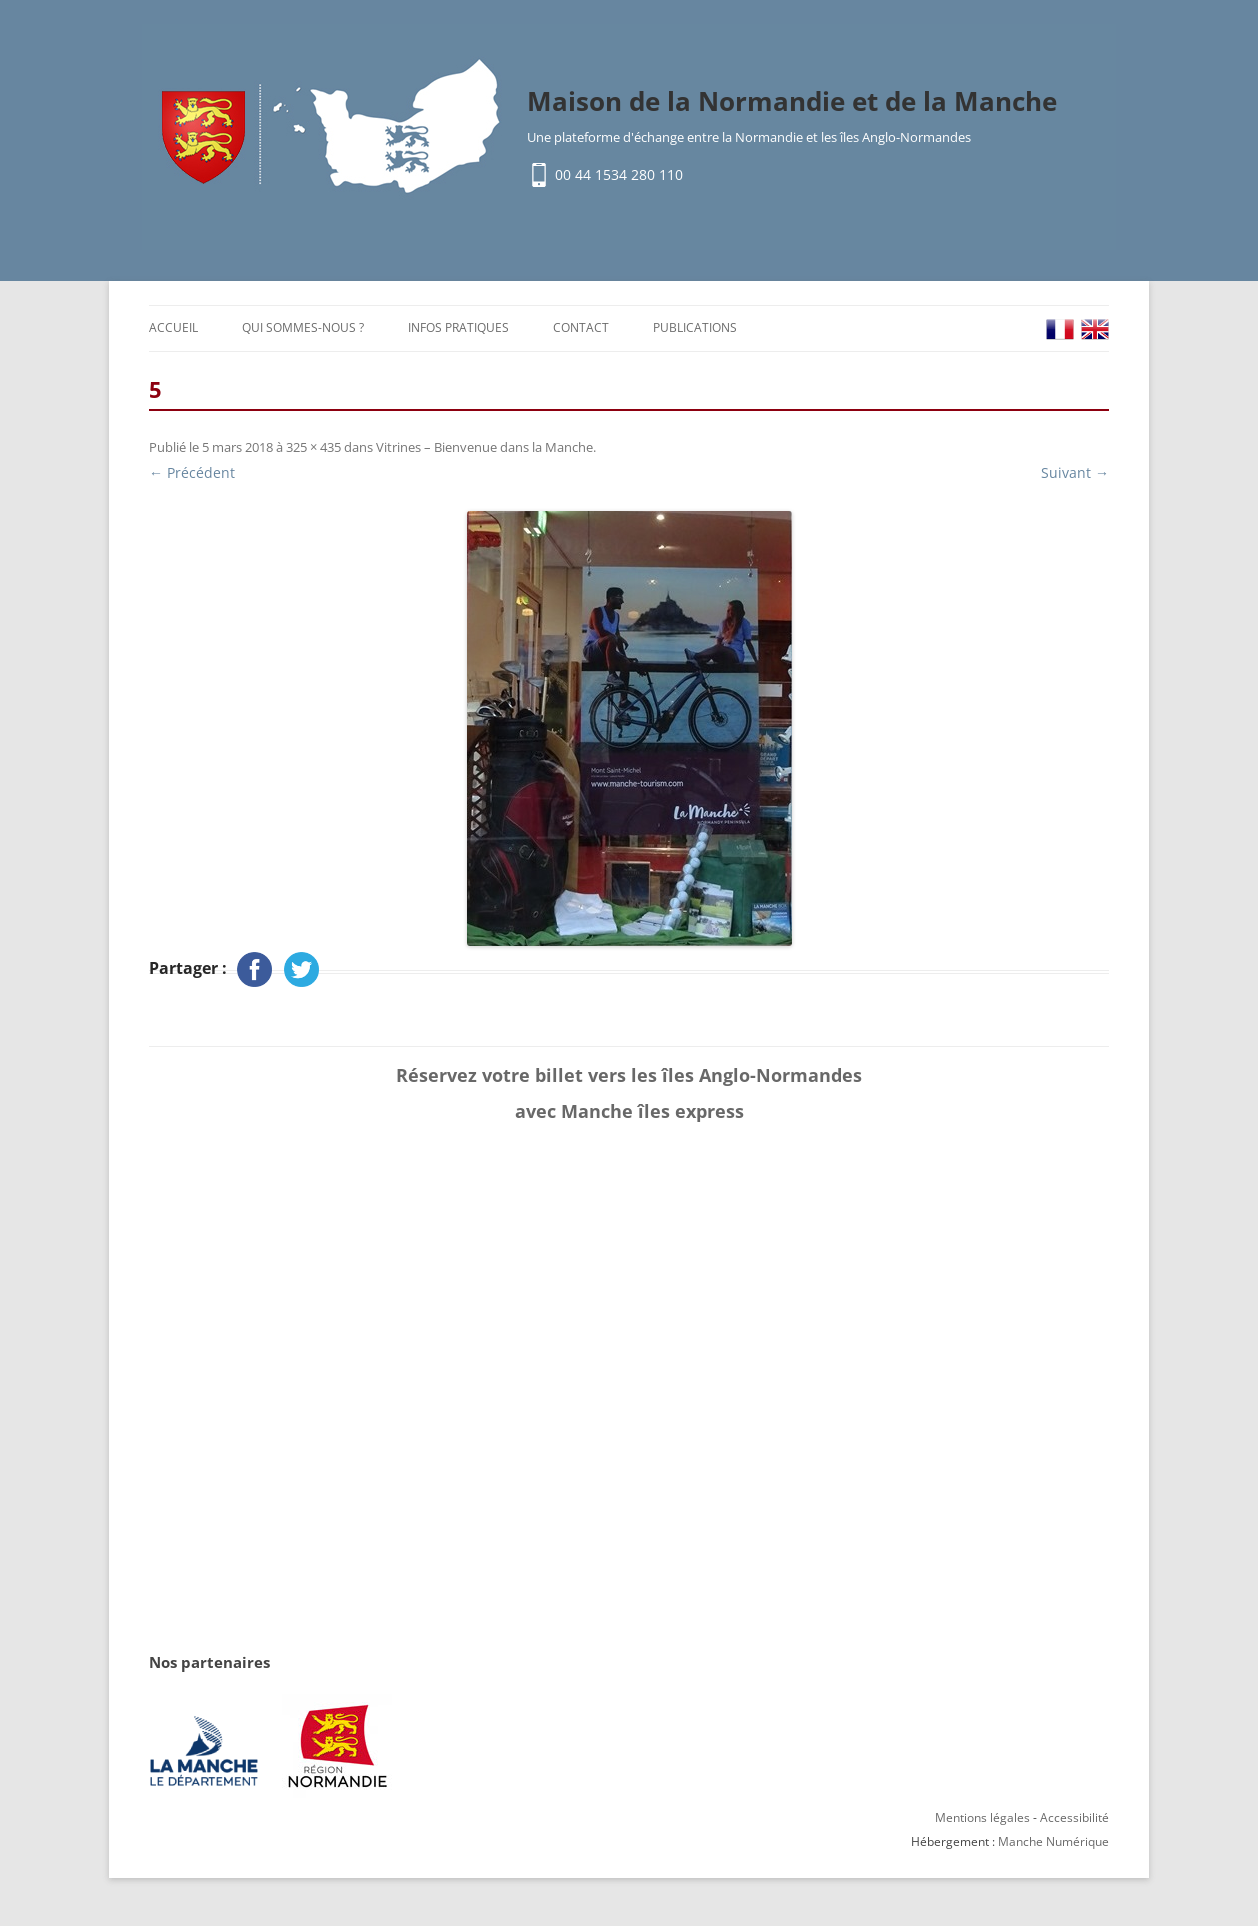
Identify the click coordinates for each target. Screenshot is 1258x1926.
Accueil (173, 327)
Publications (695, 327)
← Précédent (192, 472)
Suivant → (1075, 472)
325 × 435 (313, 447)
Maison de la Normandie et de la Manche (792, 101)
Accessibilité (1074, 1817)
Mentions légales (982, 1817)
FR (1060, 329)
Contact (581, 327)
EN (1095, 329)
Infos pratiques (458, 327)
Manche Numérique (1053, 1841)
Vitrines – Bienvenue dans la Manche (484, 447)
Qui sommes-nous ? (303, 327)
